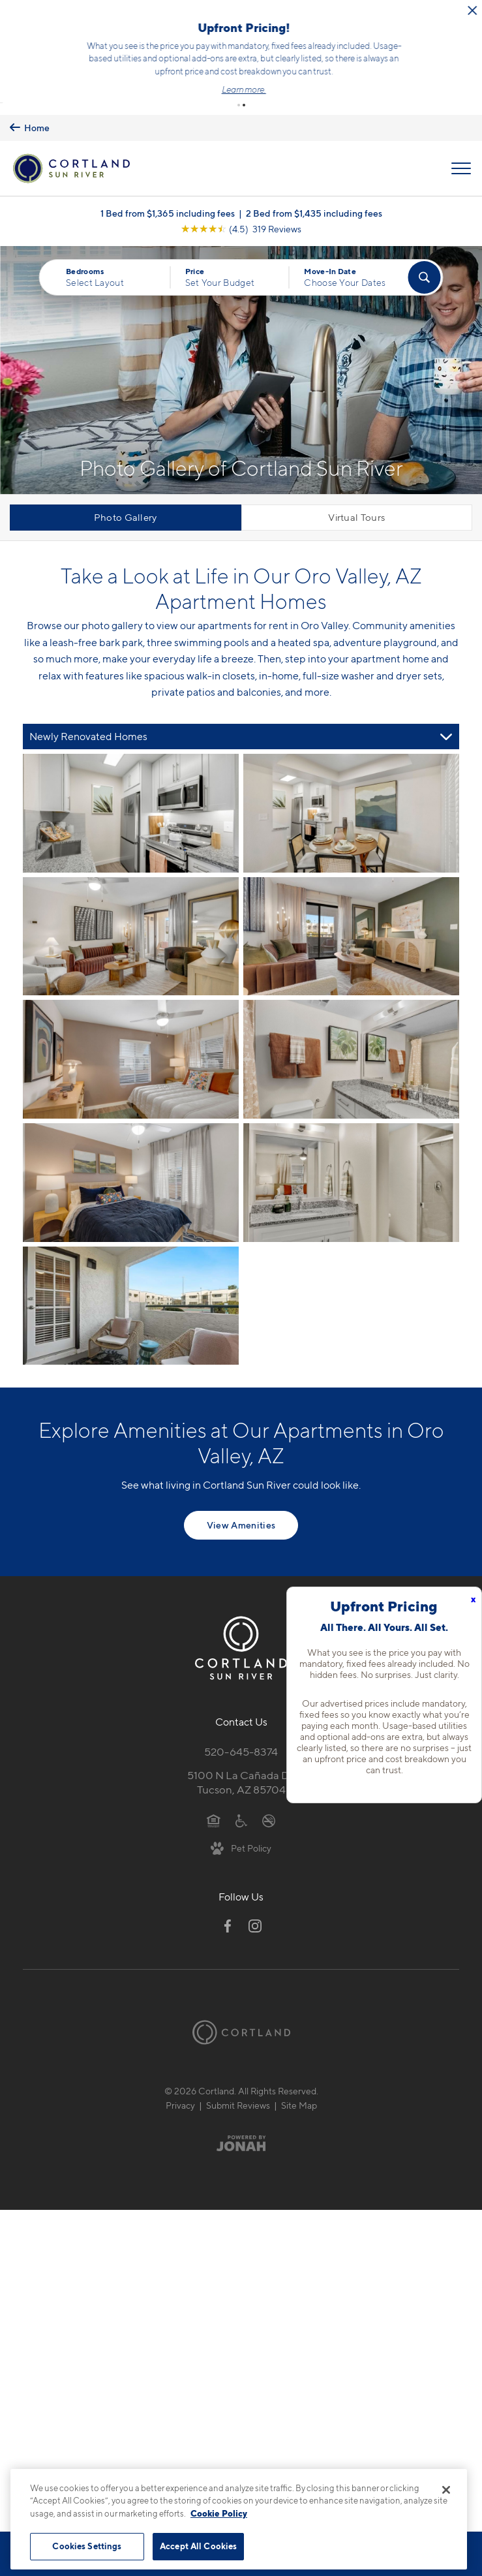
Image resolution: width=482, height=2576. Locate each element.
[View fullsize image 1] (351, 789)
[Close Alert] (460, 11)
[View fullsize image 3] (351, 913)
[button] (238, 81)
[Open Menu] (461, 145)
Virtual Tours (356, 494)
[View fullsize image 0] (131, 789)
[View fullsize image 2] (131, 913)
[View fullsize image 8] (131, 1282)
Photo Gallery (125, 494)
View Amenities (241, 1501)
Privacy (180, 2081)
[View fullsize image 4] (131, 1035)
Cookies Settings (86, 2546)
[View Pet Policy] (241, 1824)
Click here (263, 65)
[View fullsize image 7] (351, 1159)
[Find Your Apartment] (424, 254)
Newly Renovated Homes (88, 713)
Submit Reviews (238, 2081)
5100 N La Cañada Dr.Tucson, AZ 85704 (241, 1759)
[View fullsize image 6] (131, 1159)
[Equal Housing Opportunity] (213, 1796)
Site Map (299, 2081)
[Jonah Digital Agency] (241, 2120)
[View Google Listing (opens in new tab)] (241, 205)
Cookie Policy (218, 2513)
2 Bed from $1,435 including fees (314, 189)
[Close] (446, 2489)
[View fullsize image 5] (351, 1035)
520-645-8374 (241, 1728)
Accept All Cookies (198, 2546)
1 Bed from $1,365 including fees (167, 189)
